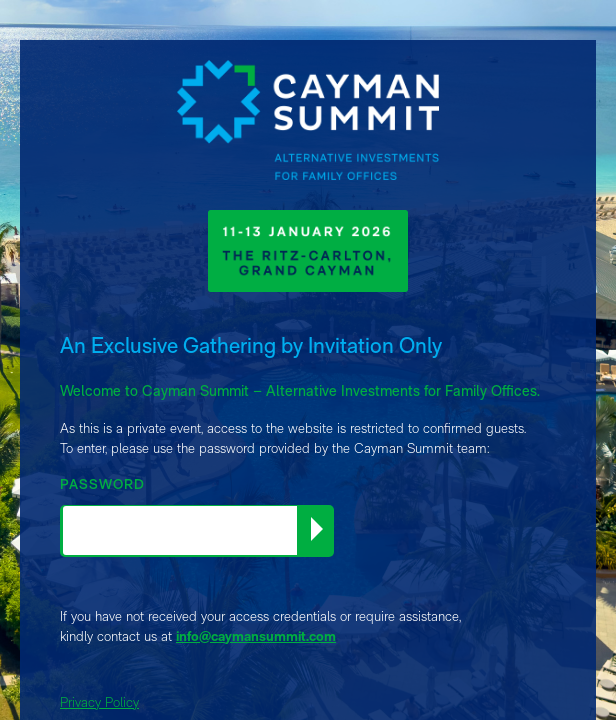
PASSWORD (102, 484)
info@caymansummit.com (256, 636)
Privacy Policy (99, 702)
